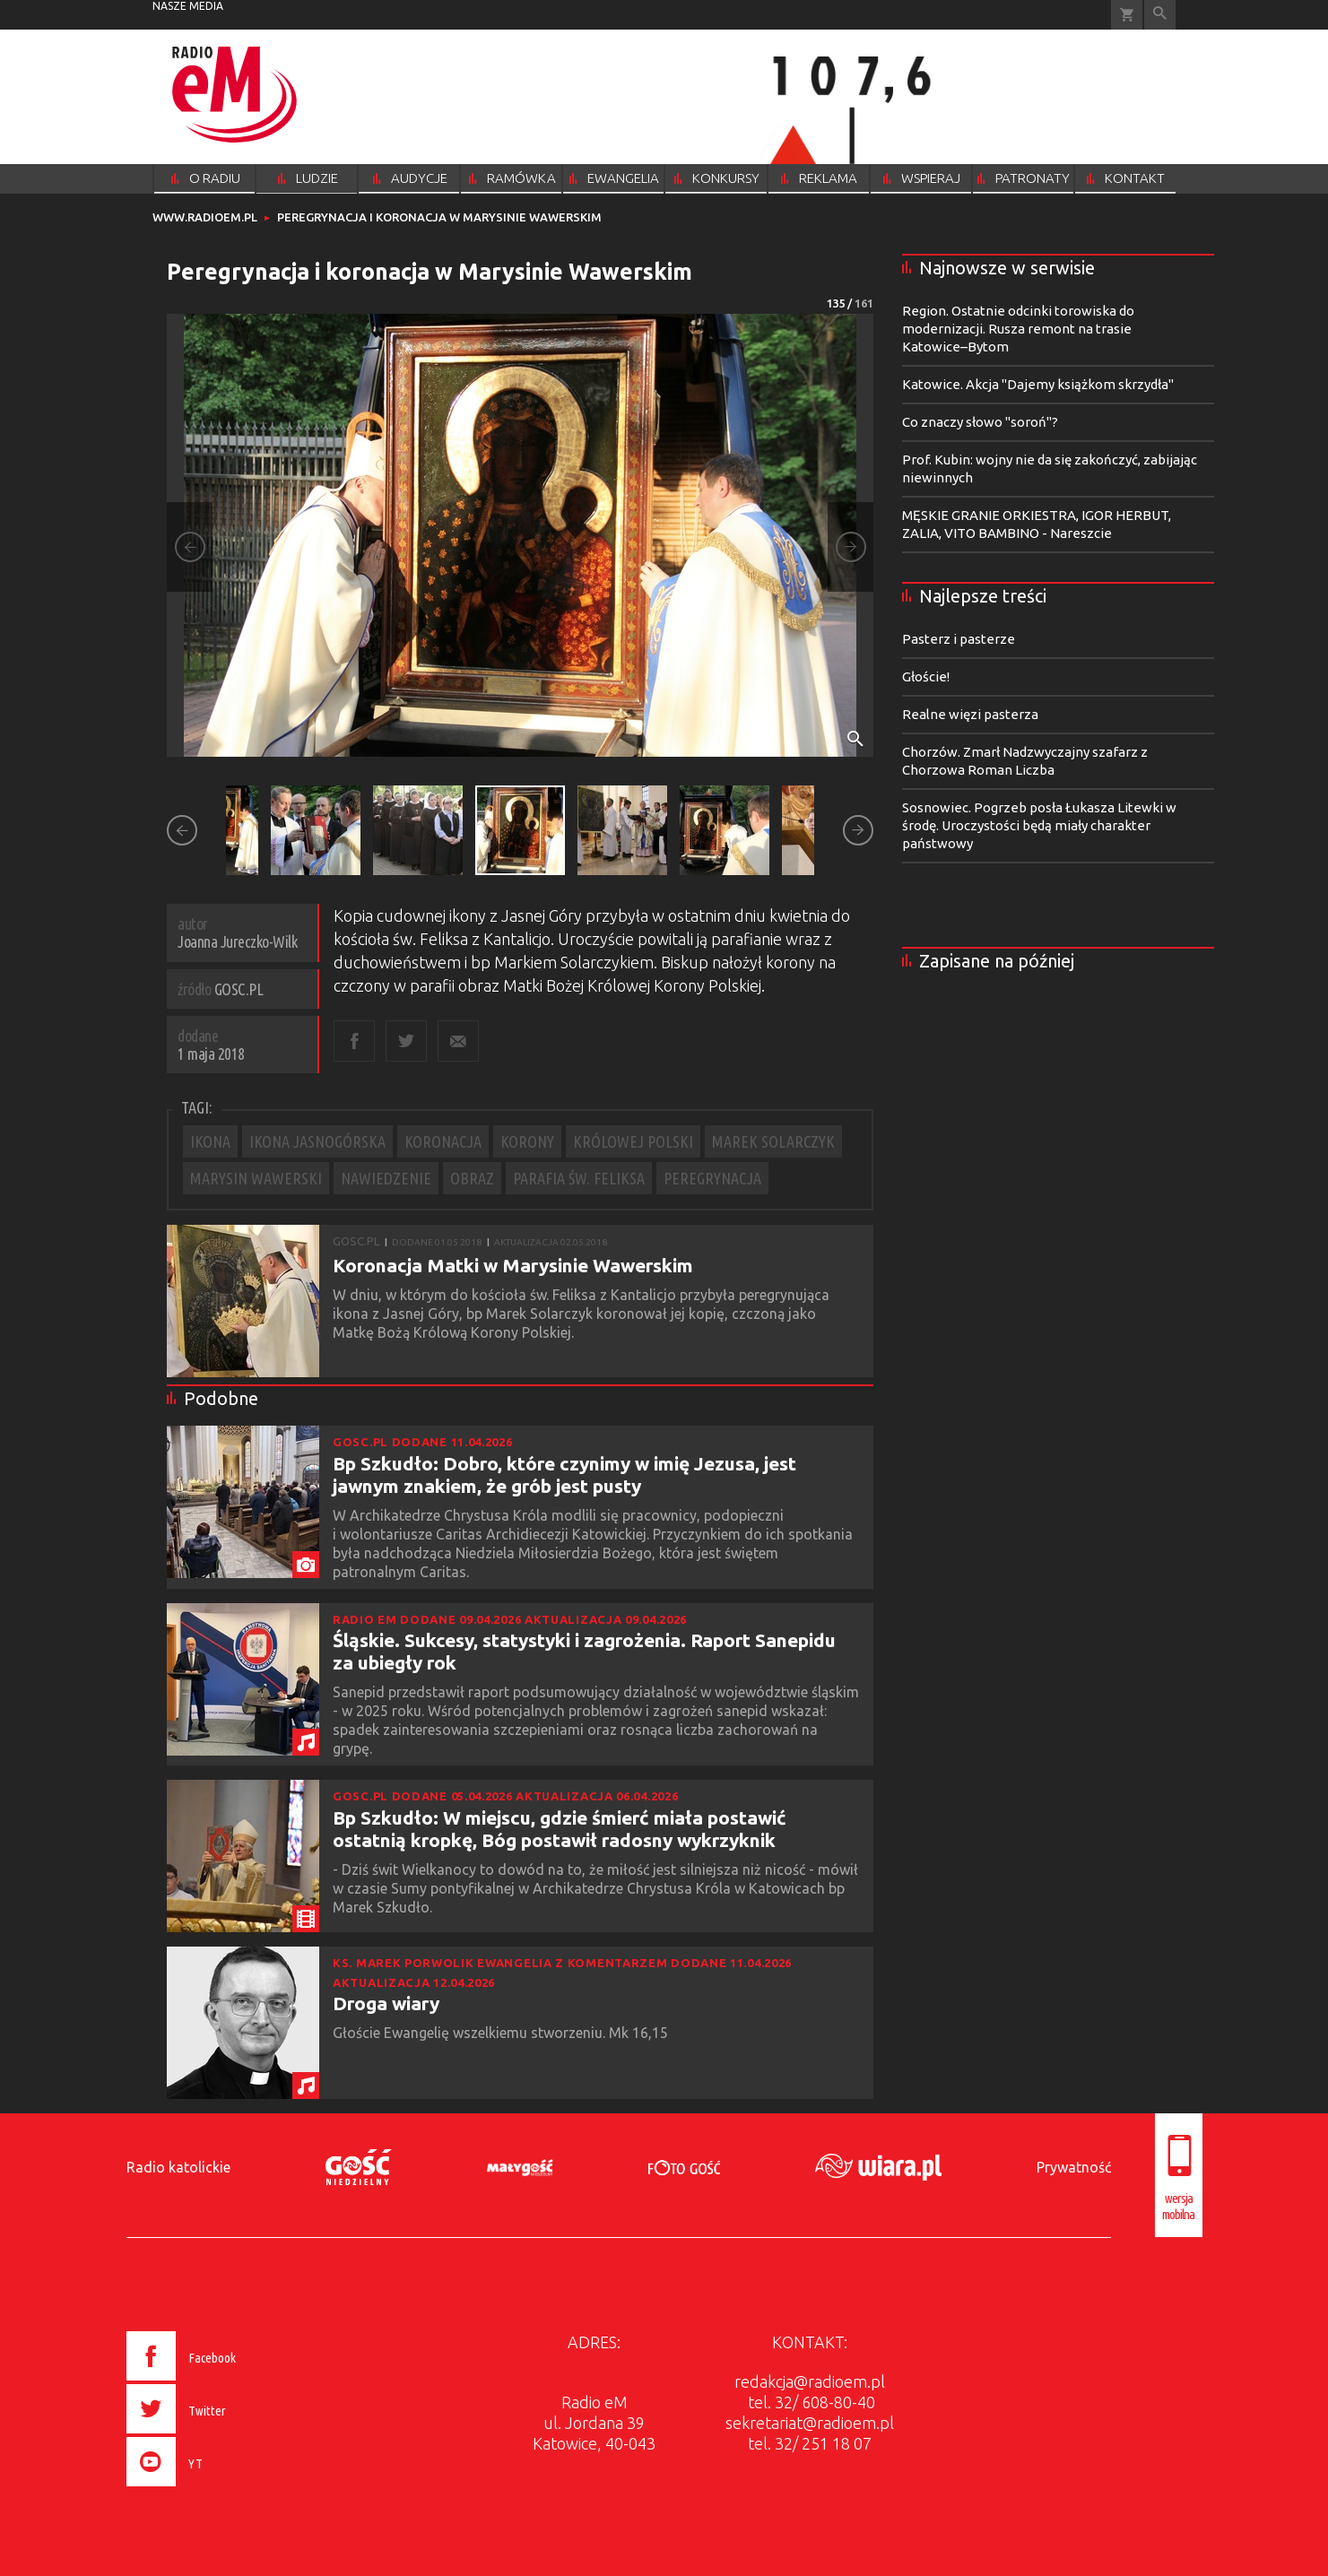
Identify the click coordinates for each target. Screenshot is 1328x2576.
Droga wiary (386, 2003)
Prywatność (1074, 2167)
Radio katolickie (178, 2167)
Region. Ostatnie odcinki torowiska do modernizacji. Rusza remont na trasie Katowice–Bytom (1018, 328)
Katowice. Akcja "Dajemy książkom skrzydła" (1038, 384)
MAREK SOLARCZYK (773, 1141)
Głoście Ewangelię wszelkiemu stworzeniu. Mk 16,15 (502, 2033)
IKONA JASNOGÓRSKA (317, 1141)
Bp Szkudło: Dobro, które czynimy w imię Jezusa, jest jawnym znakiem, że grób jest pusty (564, 1474)
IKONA (210, 1141)
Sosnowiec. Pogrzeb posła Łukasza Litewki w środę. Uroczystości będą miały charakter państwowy (1039, 825)
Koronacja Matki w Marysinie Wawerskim (513, 1265)
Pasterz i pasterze (958, 638)
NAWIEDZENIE (386, 1178)
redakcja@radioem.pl (809, 2381)
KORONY (527, 1141)
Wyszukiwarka (1160, 15)
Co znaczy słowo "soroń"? (980, 421)
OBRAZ (472, 1178)
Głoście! (926, 676)
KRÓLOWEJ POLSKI (633, 1141)
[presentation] (218, 2489)
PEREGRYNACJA (712, 1178)
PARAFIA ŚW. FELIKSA (579, 1178)
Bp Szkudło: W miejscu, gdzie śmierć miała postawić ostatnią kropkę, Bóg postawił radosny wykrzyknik (559, 1829)
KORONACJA (443, 1141)
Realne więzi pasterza (970, 714)
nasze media (187, 6)
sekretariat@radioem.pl (809, 2423)
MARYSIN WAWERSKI (256, 1178)
